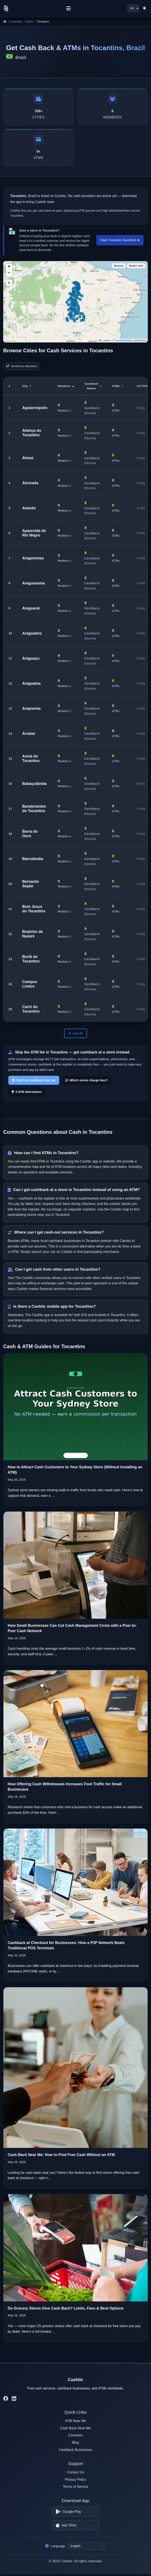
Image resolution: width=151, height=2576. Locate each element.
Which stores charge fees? (86, 1080)
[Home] (4, 21)
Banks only (136, 265)
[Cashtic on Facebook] (5, 2398)
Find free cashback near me (34, 1080)
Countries (16, 21)
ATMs (117, 386)
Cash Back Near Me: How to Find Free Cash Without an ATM (61, 2154)
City (26, 386)
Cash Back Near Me (75, 2428)
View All (75, 1033)
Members (66, 386)
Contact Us (75, 2472)
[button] (9, 267)
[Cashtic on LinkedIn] (14, 2398)
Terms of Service (75, 2486)
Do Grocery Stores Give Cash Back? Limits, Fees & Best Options (66, 2308)
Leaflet (104, 340)
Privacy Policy (75, 2479)
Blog (75, 2442)
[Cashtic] (6, 8)
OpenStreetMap (123, 340)
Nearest (119, 265)
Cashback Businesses (75, 2449)
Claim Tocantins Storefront (120, 240)
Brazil (29, 21)
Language (55, 2548)
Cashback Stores (93, 386)
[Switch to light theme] (144, 8)
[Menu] (68, 8)
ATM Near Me (75, 2420)
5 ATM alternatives (27, 1091)
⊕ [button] (9, 282)
